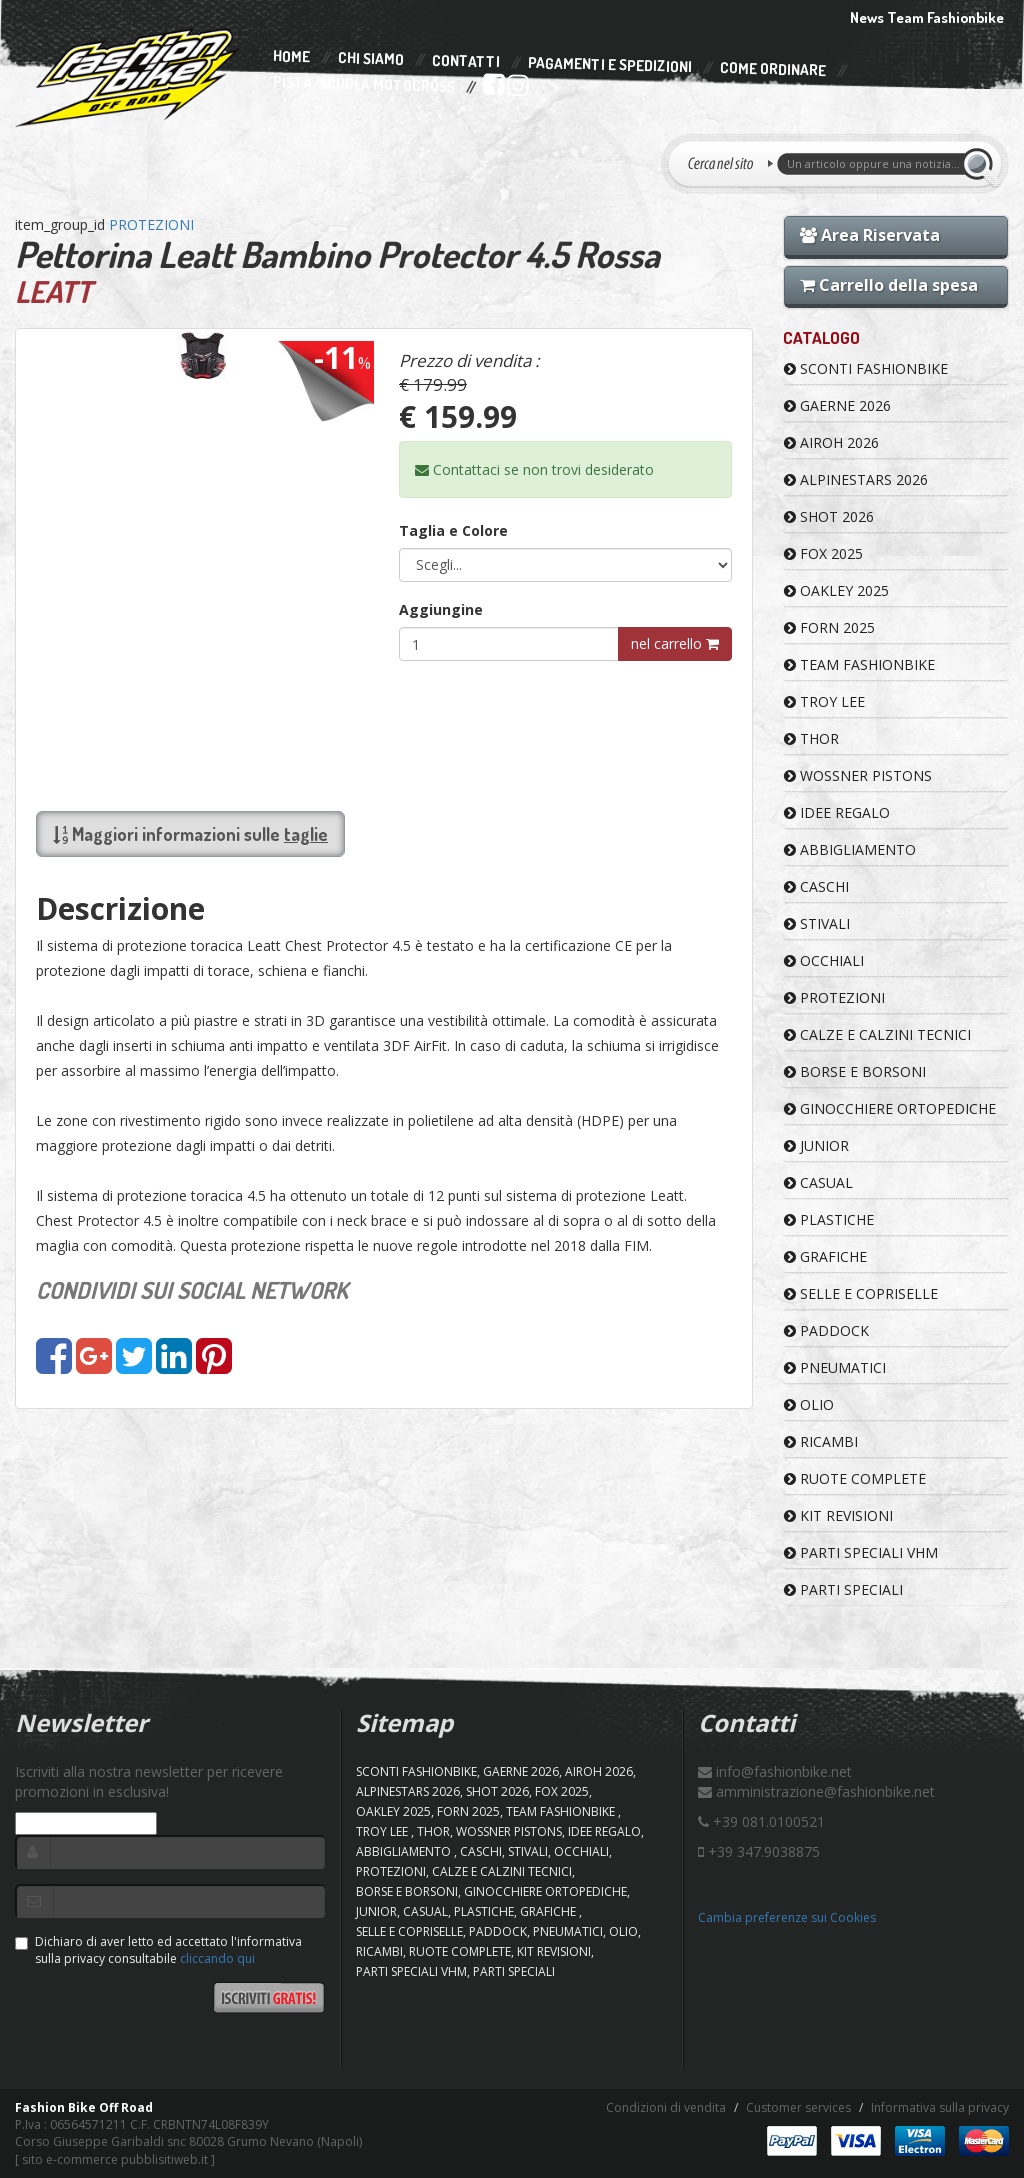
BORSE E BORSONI (855, 1071)
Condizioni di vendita (666, 2107)
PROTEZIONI (151, 224)
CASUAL (818, 1182)
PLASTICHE (829, 1219)
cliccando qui (217, 1958)
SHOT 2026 (829, 516)
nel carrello (675, 643)
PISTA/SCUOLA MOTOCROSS (364, 85)
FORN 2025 (829, 627)
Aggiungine (441, 609)
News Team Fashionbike (927, 17)
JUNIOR (816, 1145)
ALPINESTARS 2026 (856, 479)
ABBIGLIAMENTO (850, 849)
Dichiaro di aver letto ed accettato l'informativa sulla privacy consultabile (158, 1950)
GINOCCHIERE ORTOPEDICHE (890, 1108)
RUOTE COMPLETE (855, 1478)
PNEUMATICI (835, 1367)
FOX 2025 (823, 553)
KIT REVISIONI (838, 1515)
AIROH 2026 (831, 442)
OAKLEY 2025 (836, 590)
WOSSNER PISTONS (858, 775)
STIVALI (817, 923)
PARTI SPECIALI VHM (861, 1552)
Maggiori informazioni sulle (190, 834)
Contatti (466, 61)
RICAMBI (821, 1441)
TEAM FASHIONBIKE (859, 664)
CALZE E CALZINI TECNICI (877, 1034)
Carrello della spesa (889, 285)
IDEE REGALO (837, 812)
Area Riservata (870, 235)
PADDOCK (826, 1330)
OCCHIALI (824, 960)
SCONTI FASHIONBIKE (866, 368)
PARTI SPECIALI (843, 1589)
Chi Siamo (371, 59)
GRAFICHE (825, 1256)
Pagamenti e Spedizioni (610, 64)
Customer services (798, 2107)
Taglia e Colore (453, 530)
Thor (811, 738)
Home (291, 57)
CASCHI (816, 886)
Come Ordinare (773, 70)
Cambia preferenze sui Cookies (787, 1917)
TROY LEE (824, 701)
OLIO (809, 1404)
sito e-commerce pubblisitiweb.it (115, 2159)
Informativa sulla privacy (940, 2107)
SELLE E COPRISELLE (861, 1293)
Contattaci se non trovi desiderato (534, 469)
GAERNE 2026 (837, 405)
